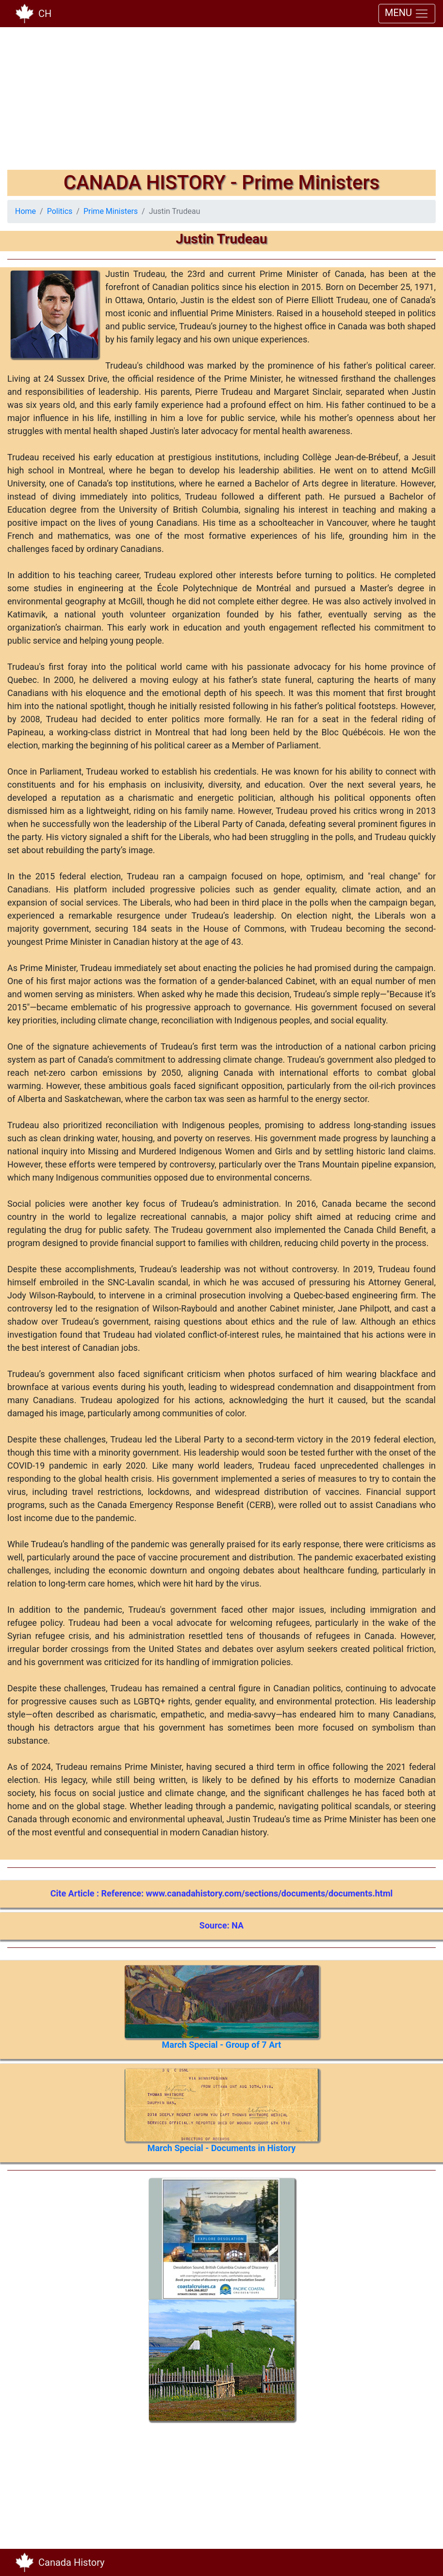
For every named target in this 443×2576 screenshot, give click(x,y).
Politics (60, 211)
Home (25, 211)
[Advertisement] (221, 102)
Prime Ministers (110, 211)
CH (44, 13)
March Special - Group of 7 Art (221, 2045)
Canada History (71, 2562)
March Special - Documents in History (222, 2148)
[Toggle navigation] (421, 2562)
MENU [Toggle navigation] (407, 13)
